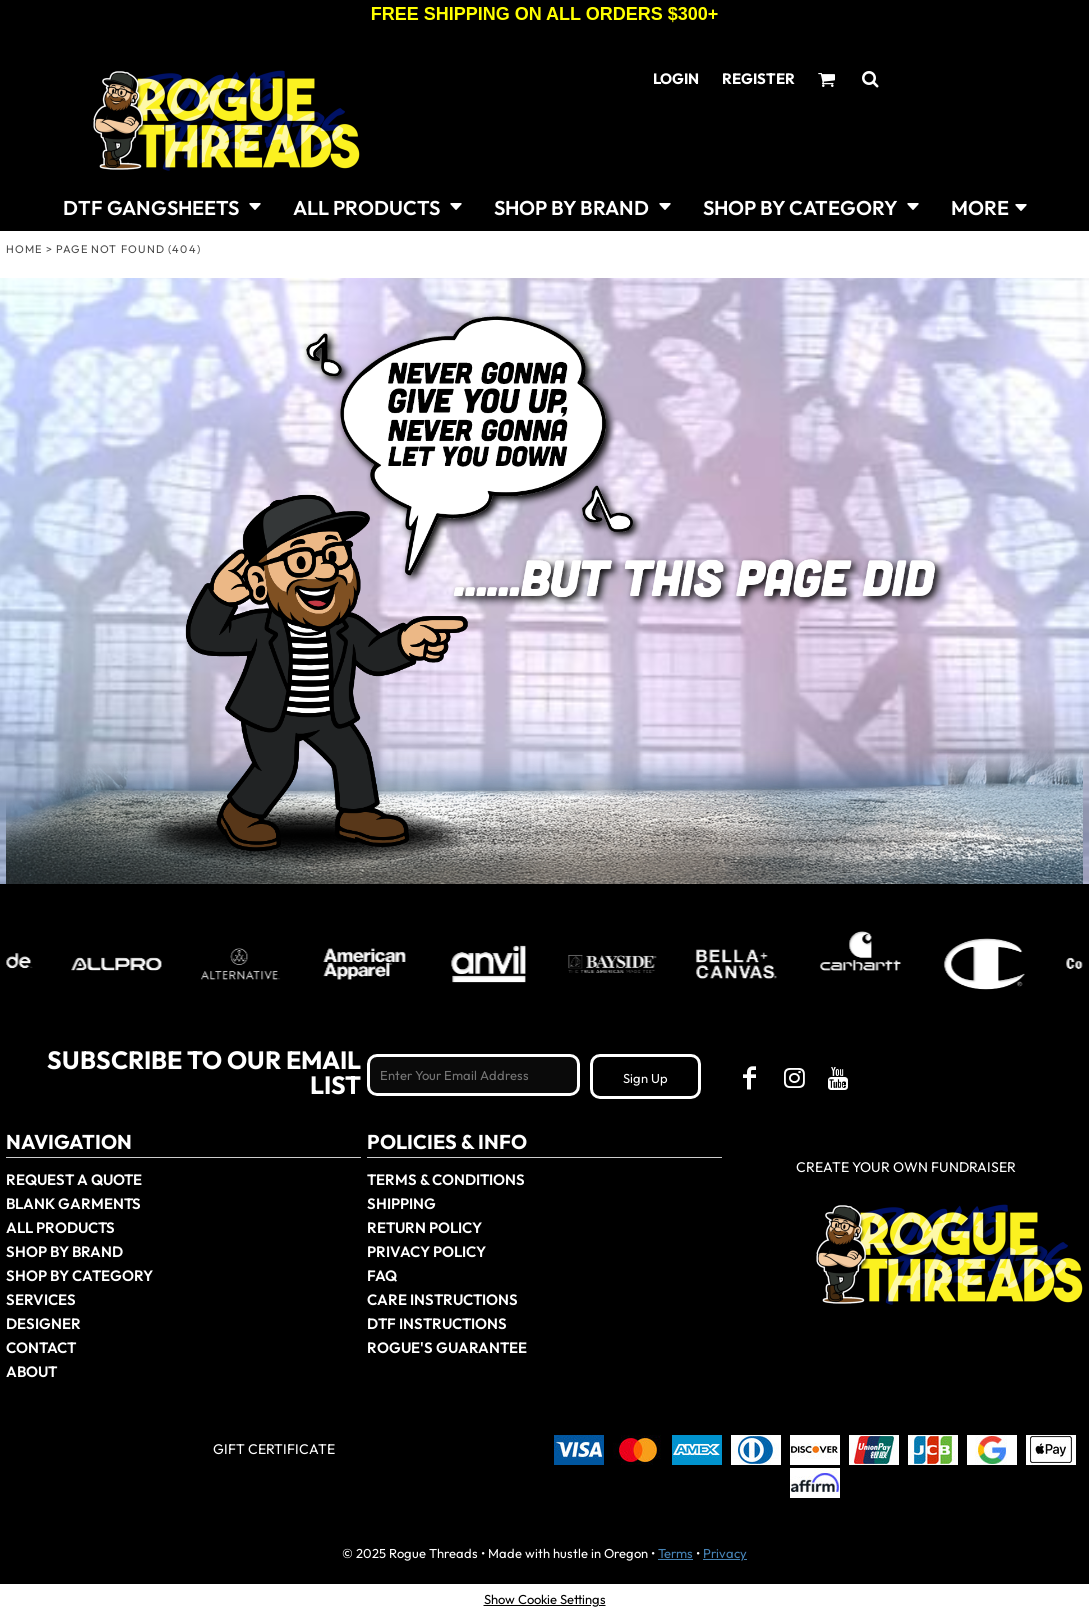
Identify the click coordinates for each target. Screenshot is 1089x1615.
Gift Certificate (274, 1449)
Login (676, 78)
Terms (675, 1553)
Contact (41, 1347)
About (31, 1371)
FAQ (382, 1275)
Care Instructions (442, 1299)
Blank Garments (73, 1203)
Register (758, 78)
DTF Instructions (437, 1323)
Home (24, 249)
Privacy (725, 1553)
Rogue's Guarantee (447, 1347)
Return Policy (424, 1227)
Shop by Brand (64, 1251)
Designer (43, 1323)
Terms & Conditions (446, 1179)
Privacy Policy (426, 1251)
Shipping (401, 1203)
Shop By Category (79, 1275)
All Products (60, 1227)
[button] (162, 206)
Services (41, 1299)
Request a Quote (74, 1179)
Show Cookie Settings (545, 1599)
